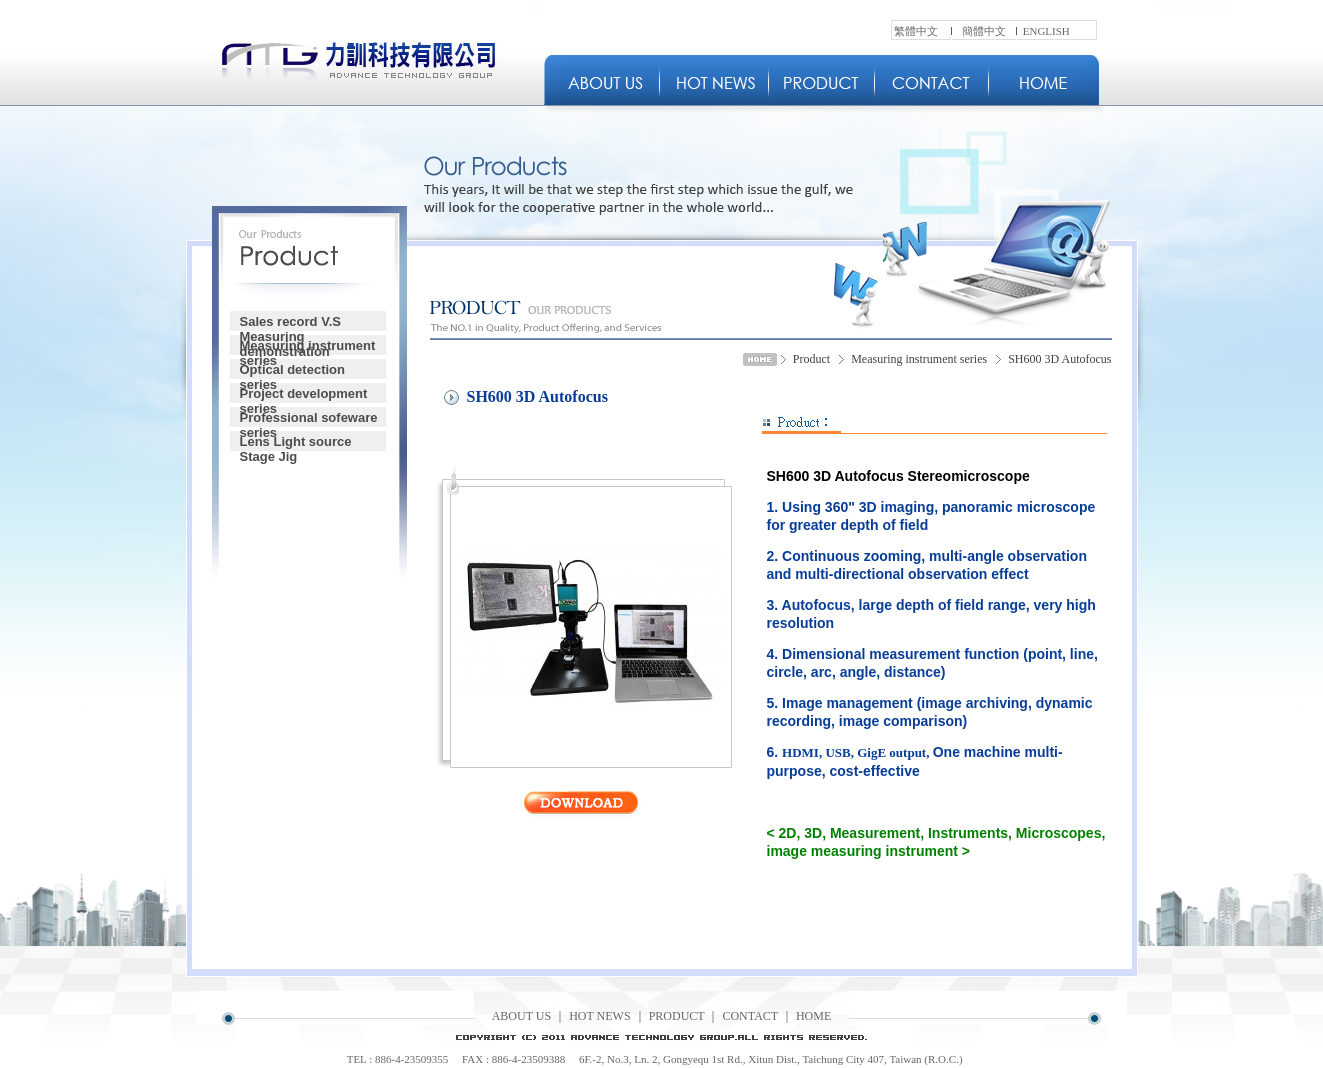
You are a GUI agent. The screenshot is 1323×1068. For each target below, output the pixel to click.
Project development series (304, 394)
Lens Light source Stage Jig (296, 442)
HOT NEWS (599, 1016)
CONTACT (750, 1016)
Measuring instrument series (308, 346)
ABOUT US (521, 1016)
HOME (813, 1016)
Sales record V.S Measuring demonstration (290, 322)
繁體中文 (916, 31)
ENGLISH (1046, 31)
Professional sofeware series (309, 418)
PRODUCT (677, 1016)
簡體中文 (984, 31)
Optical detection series (292, 370)
